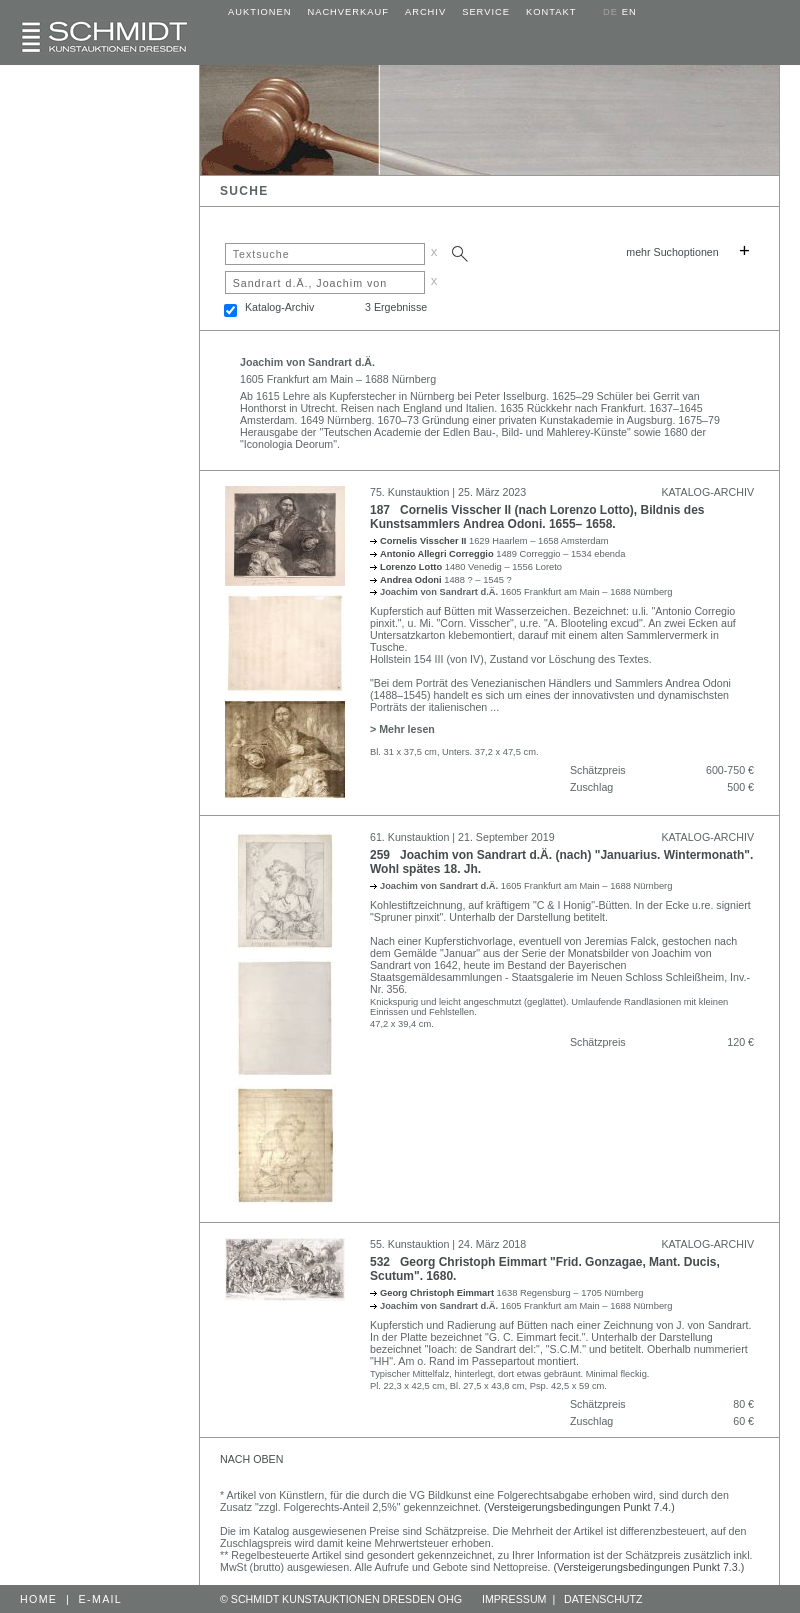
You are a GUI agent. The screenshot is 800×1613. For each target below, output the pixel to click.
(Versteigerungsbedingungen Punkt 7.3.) (649, 1567)
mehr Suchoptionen (672, 252)
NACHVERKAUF (348, 12)
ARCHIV (425, 12)
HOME (38, 1599)
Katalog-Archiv (279, 307)
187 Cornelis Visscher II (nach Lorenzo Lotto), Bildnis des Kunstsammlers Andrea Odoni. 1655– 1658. (537, 517)
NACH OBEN (251, 1459)
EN (629, 12)
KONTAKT (551, 12)
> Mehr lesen (402, 729)
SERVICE (486, 12)
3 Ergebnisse (396, 307)
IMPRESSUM (514, 1599)
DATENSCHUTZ (603, 1599)
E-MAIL (101, 1599)
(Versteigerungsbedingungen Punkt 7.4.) (579, 1507)
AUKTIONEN (259, 12)
